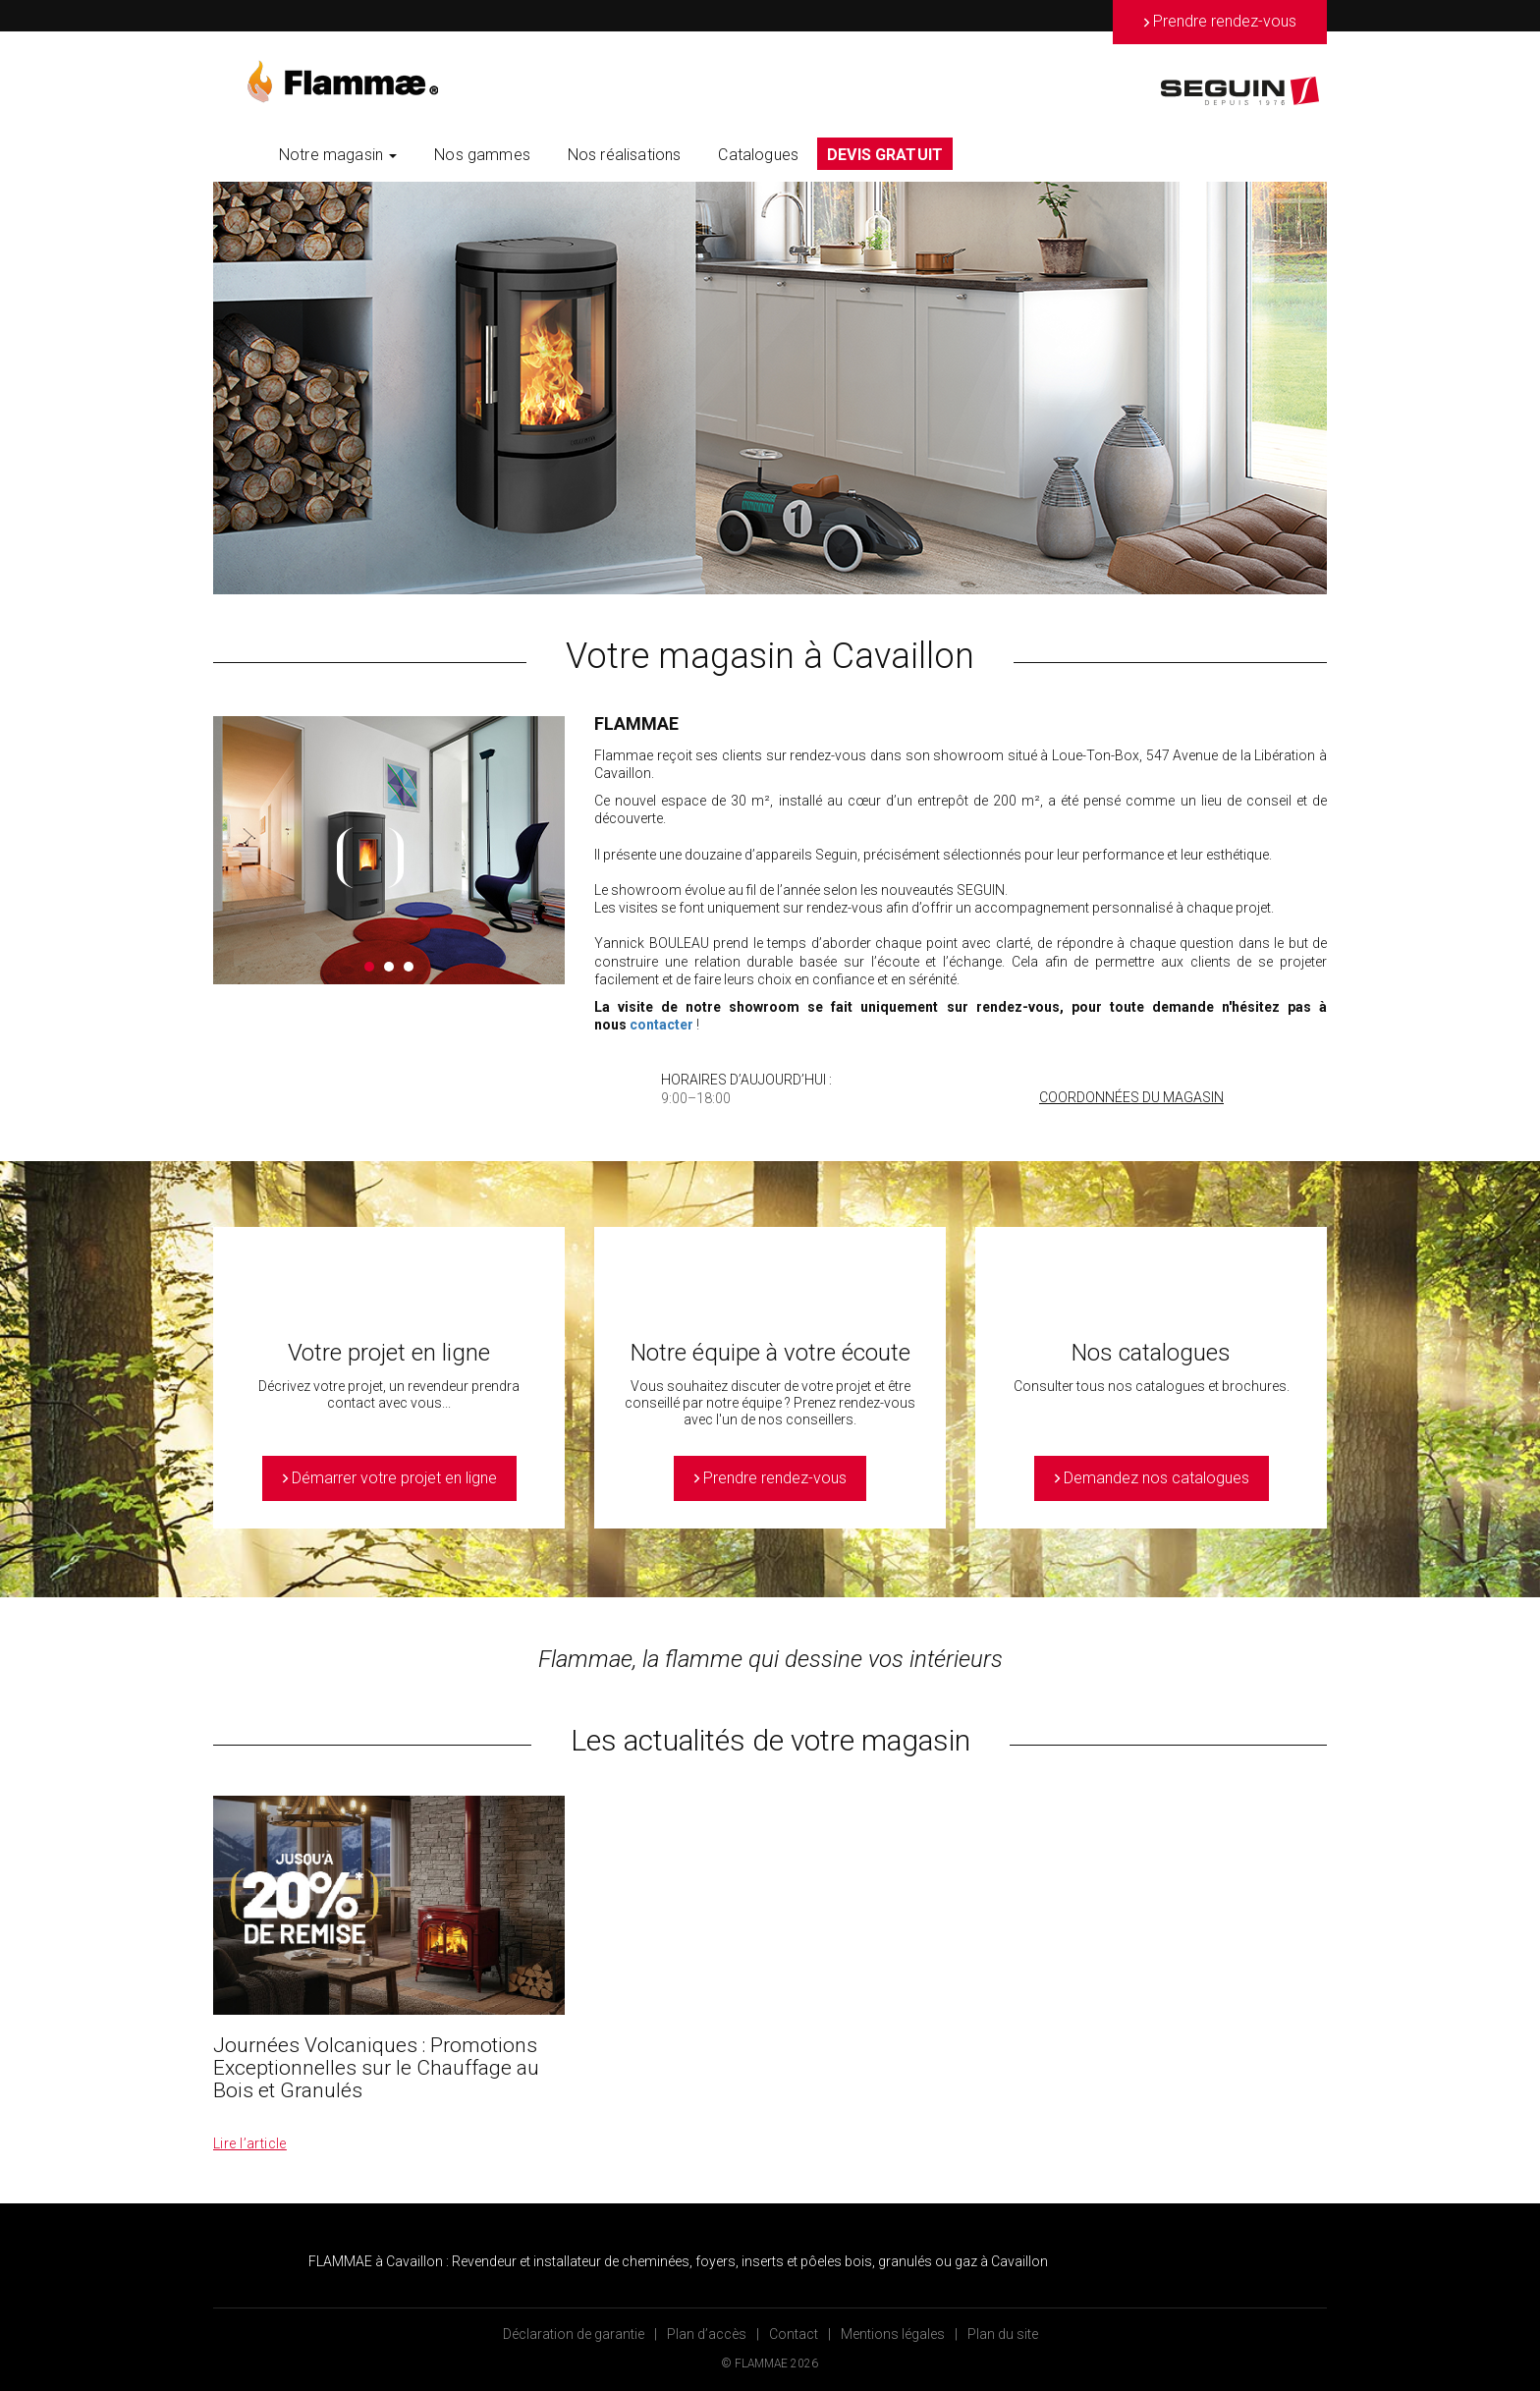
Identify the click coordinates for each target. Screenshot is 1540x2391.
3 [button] (408, 967)
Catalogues (758, 154)
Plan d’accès (706, 2334)
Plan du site (1002, 2334)
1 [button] (369, 967)
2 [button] (389, 967)
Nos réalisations (625, 154)
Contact (793, 2334)
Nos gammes (482, 154)
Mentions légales (893, 2334)
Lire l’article (250, 2143)
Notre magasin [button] (338, 154)
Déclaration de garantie (573, 2334)
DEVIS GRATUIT (885, 154)
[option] (770, 388)
